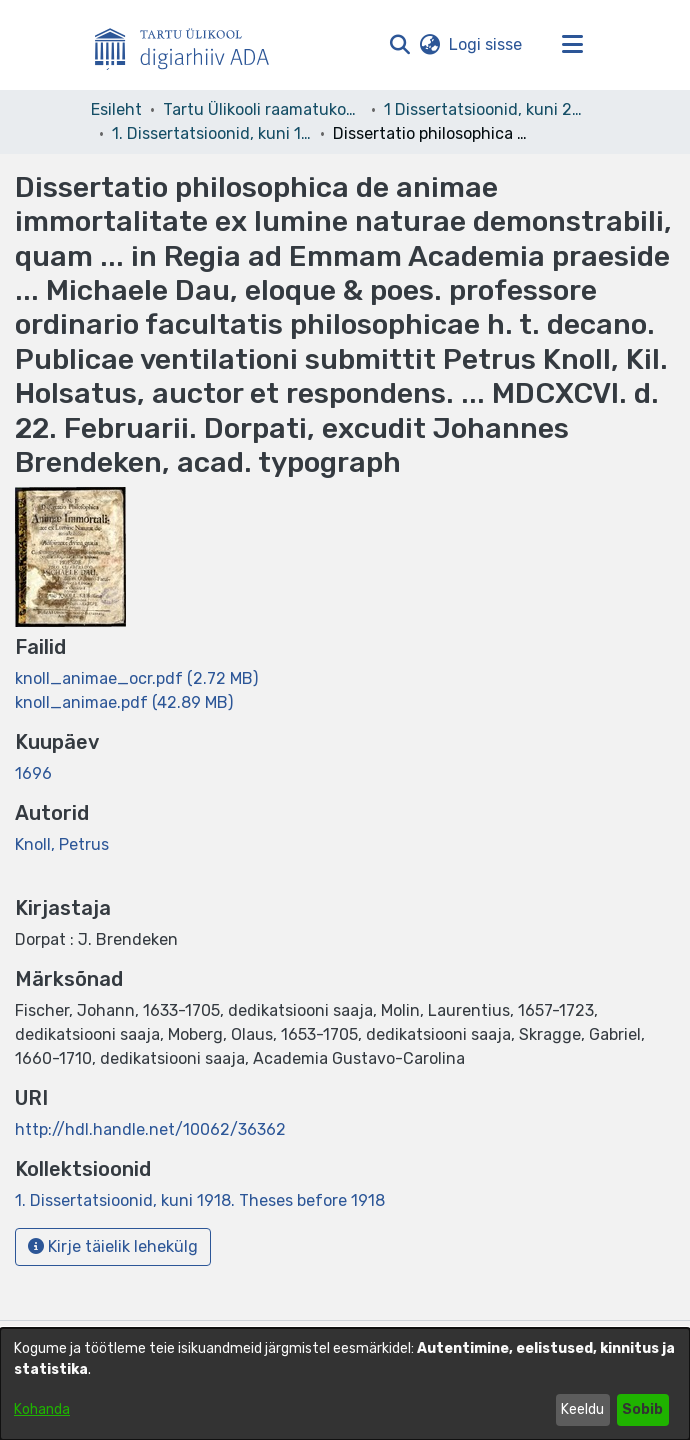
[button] (399, 45)
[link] (136, 678)
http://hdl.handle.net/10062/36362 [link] (150, 1129)
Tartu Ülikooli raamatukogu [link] (263, 109)
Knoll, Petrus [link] (62, 844)
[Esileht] (190, 45)
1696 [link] (33, 773)
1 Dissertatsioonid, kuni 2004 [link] (484, 109)
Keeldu (582, 1409)
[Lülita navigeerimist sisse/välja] (572, 45)
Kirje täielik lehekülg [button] (113, 1246)
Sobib (642, 1409)
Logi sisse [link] (486, 44)
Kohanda (42, 1409)
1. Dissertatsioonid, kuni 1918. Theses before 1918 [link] (212, 133)
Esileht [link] (116, 109)
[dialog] (345, 1384)
